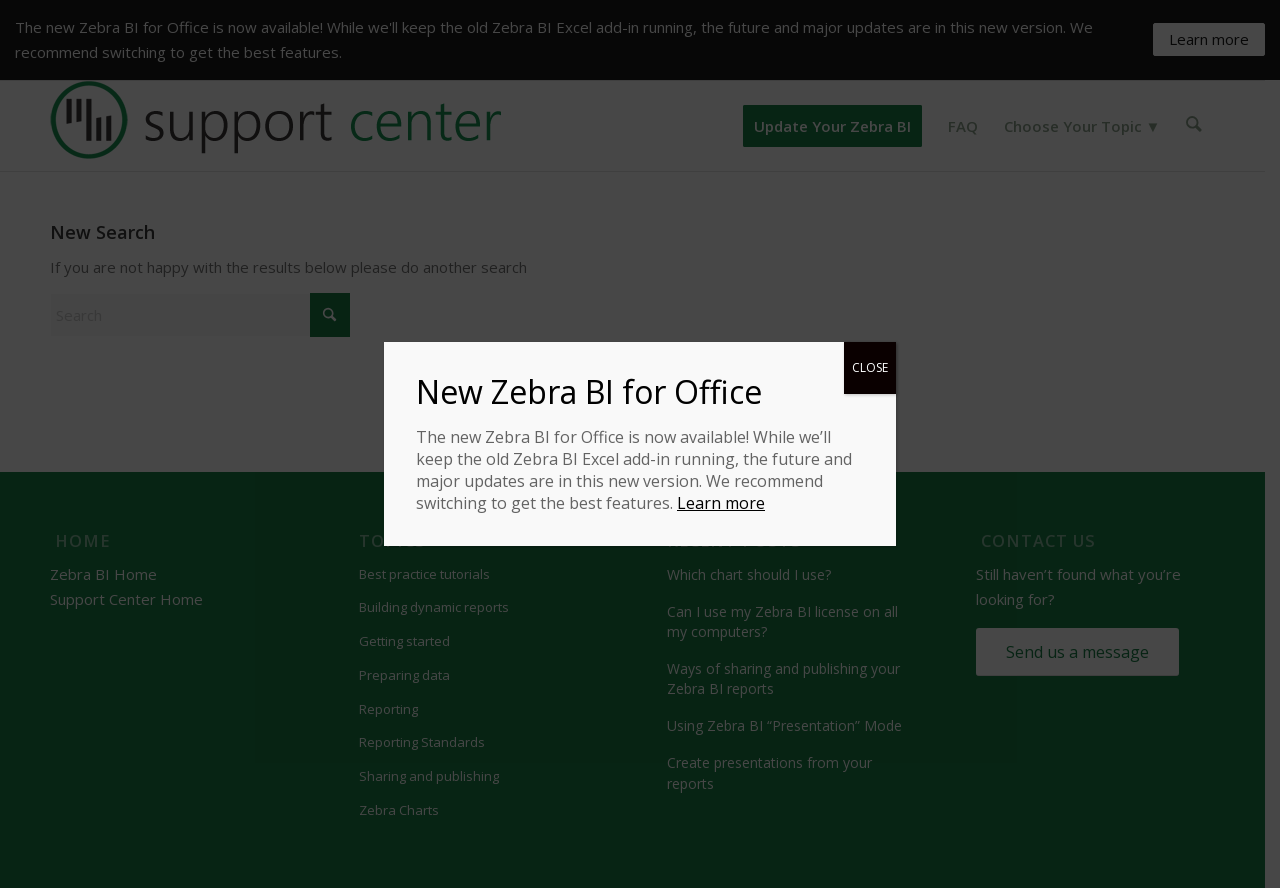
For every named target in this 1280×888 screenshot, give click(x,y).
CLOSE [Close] (870, 367)
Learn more (721, 503)
